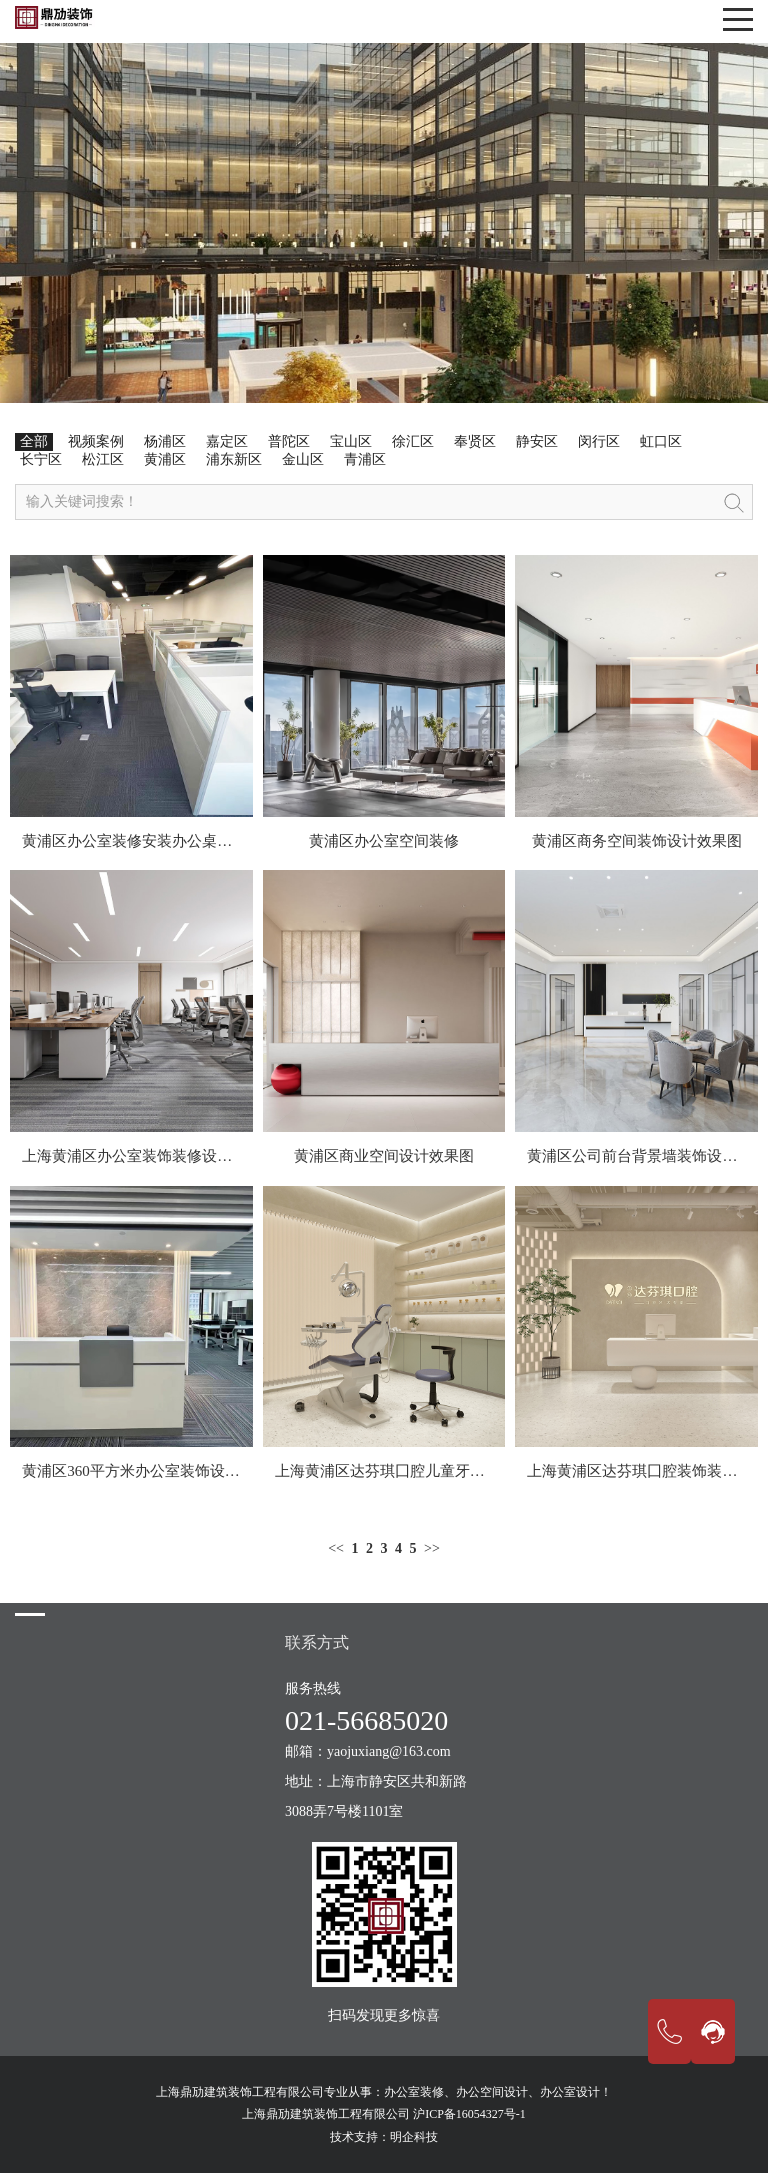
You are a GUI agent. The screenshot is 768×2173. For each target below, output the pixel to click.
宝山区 (351, 441)
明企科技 (414, 2137)
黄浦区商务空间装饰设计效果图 (637, 841)
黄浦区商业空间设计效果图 (384, 1156)
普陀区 (289, 441)
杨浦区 (165, 441)
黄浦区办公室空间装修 (384, 841)
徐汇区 (413, 441)
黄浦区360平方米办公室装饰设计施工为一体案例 (183, 1471)
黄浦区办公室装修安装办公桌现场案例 (149, 841)
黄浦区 (165, 459)
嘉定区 (227, 441)
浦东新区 (234, 459)
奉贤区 (475, 441)
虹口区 (661, 441)
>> (432, 1548)
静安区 (537, 441)
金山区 (303, 459)
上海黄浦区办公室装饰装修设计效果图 (149, 1156)
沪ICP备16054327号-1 (469, 2114)
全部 (34, 441)
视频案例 (96, 441)
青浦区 (365, 459)
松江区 (103, 459)
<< (336, 1548)
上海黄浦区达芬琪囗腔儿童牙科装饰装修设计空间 (440, 1471)
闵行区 (599, 441)
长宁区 (41, 459)
